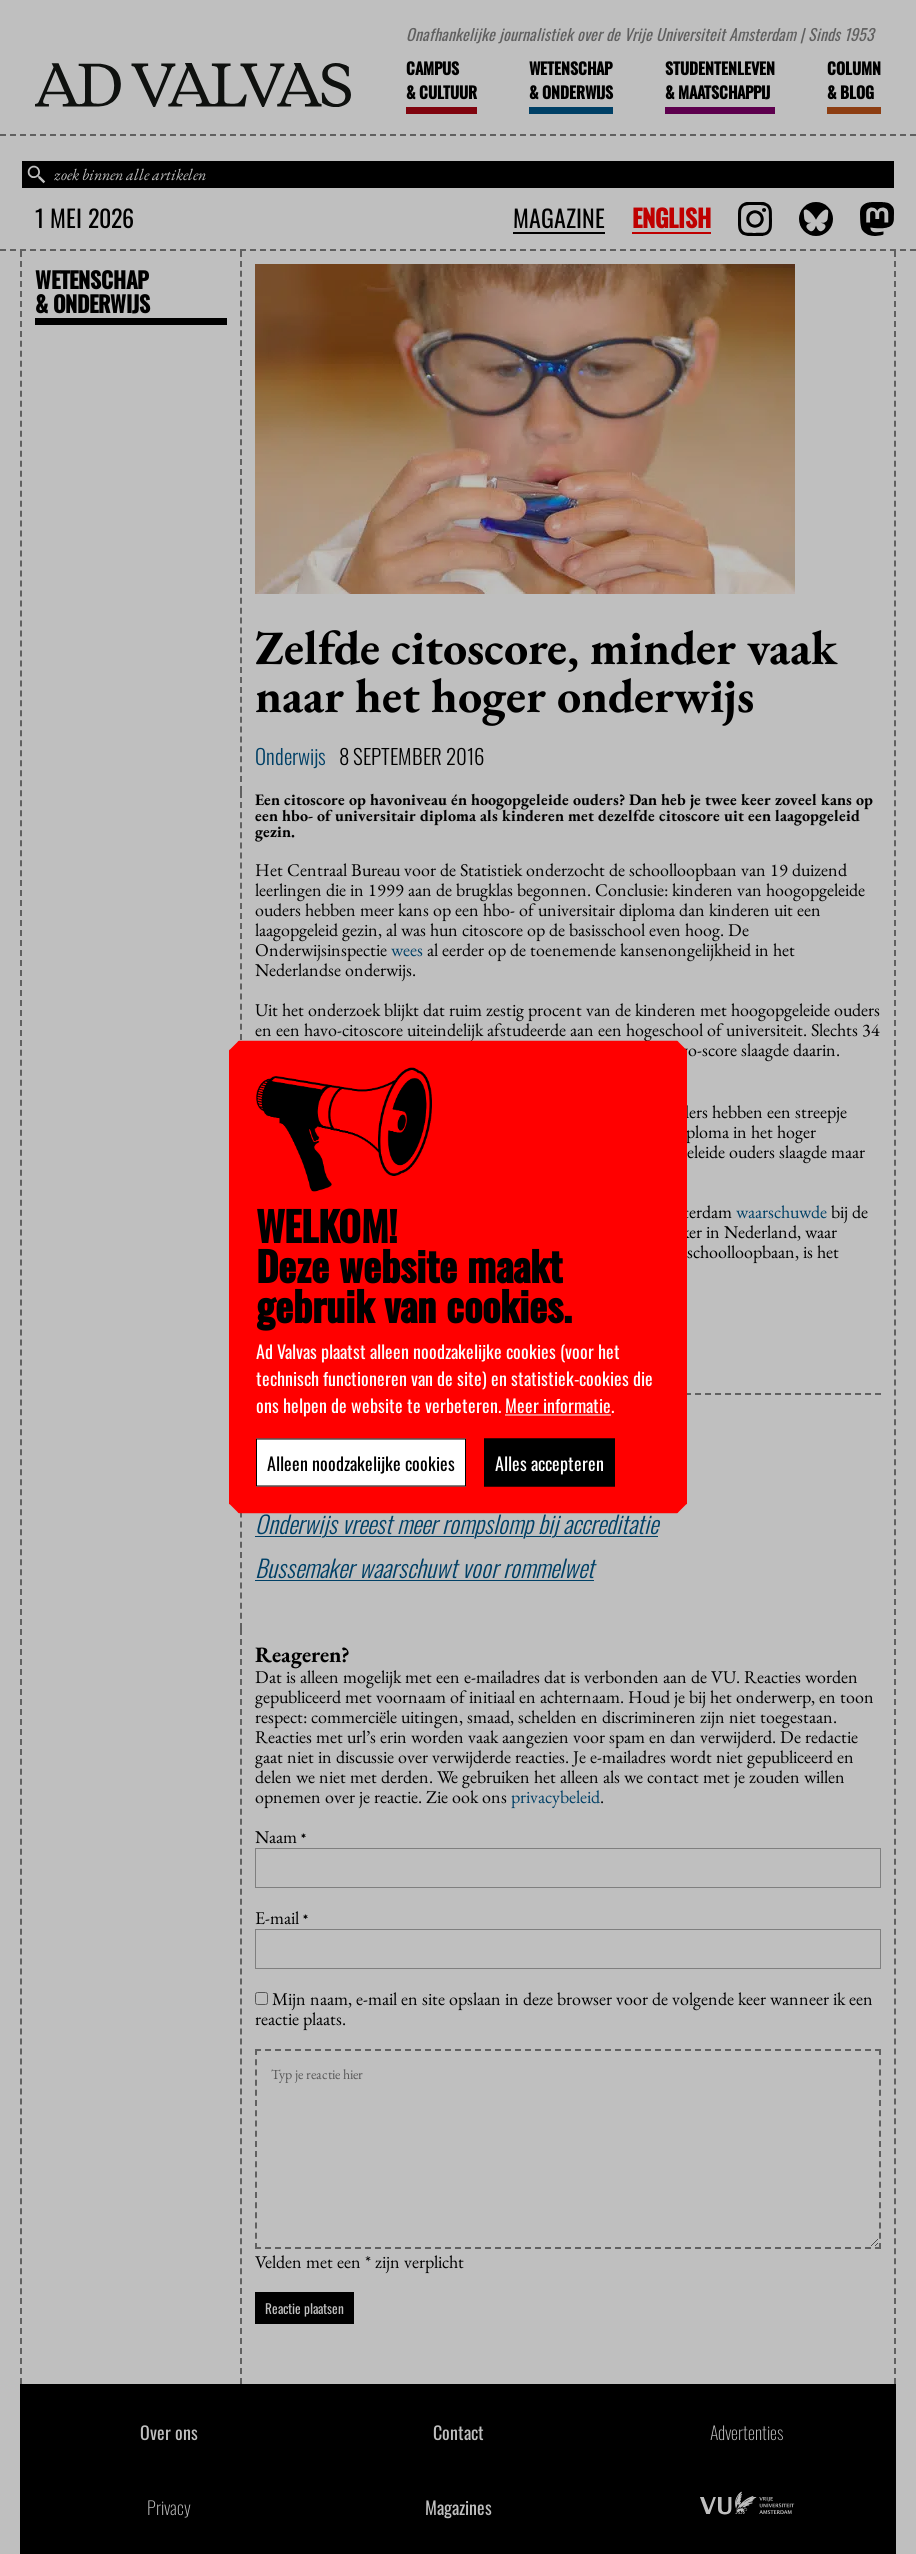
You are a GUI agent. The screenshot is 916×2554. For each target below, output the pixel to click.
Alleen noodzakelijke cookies (361, 1463)
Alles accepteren (549, 1463)
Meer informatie (558, 1405)
